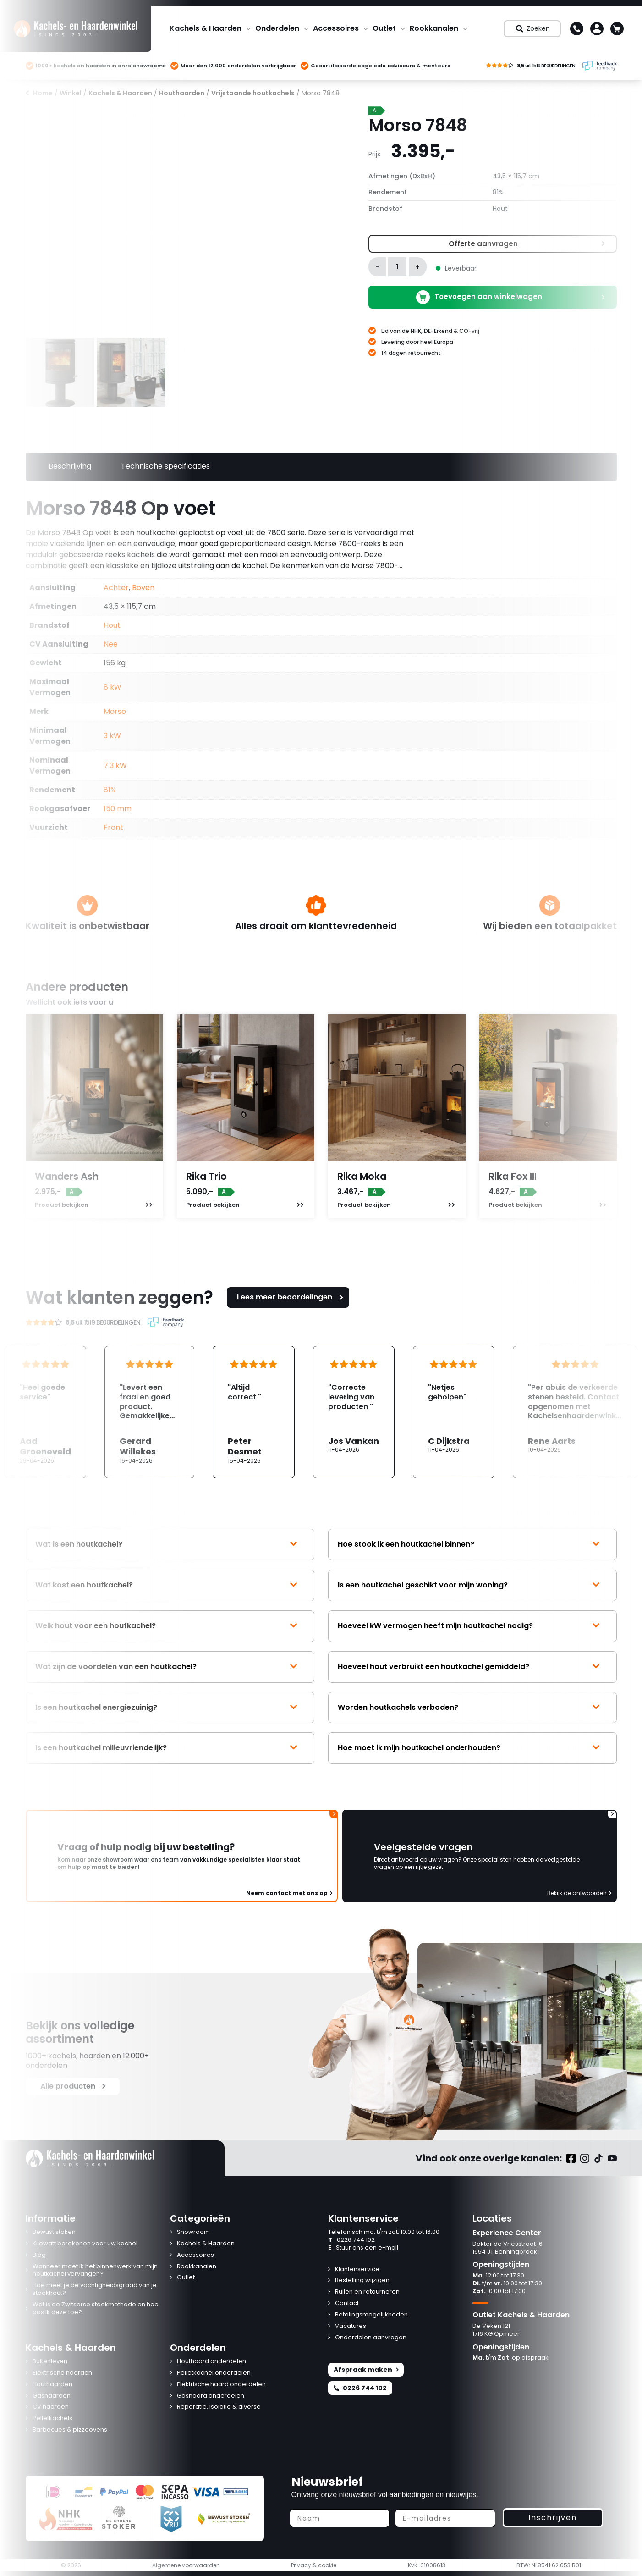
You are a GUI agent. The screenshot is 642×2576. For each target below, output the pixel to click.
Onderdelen (277, 28)
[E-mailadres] (445, 2518)
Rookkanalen (434, 28)
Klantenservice (357, 2269)
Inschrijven (552, 2517)
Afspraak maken (366, 2369)
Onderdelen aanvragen (370, 2338)
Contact (347, 2303)
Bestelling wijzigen (362, 2280)
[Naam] (340, 2518)
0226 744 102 (351, 2240)
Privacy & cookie (313, 2565)
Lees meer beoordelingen (291, 1297)
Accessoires (336, 28)
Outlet (384, 28)
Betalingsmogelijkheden (371, 2315)
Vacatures (350, 2326)
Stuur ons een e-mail (363, 2248)
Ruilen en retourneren (367, 2292)
